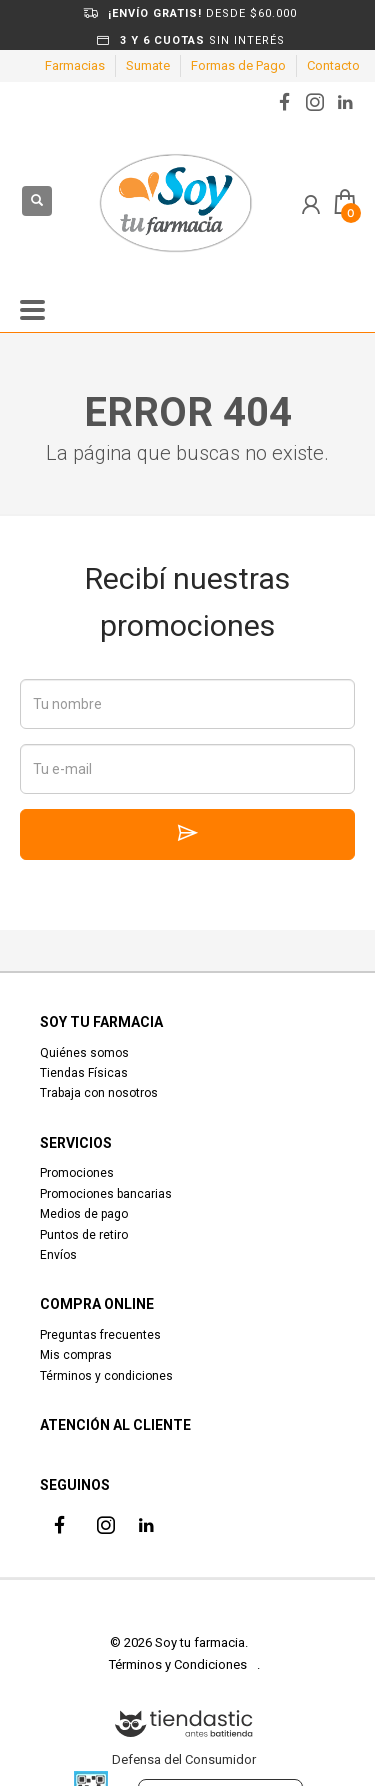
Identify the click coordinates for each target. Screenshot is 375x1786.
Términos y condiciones (106, 1376)
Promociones (77, 1173)
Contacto (333, 65)
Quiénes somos (84, 1053)
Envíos (58, 1255)
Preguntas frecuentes (100, 1335)
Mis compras (76, 1355)
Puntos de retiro (84, 1235)
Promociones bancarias (106, 1194)
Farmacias (75, 65)
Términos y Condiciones (178, 1664)
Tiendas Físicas (84, 1073)
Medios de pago (84, 1214)
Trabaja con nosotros (99, 1093)
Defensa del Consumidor (184, 1759)
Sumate (148, 65)
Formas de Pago (238, 65)
